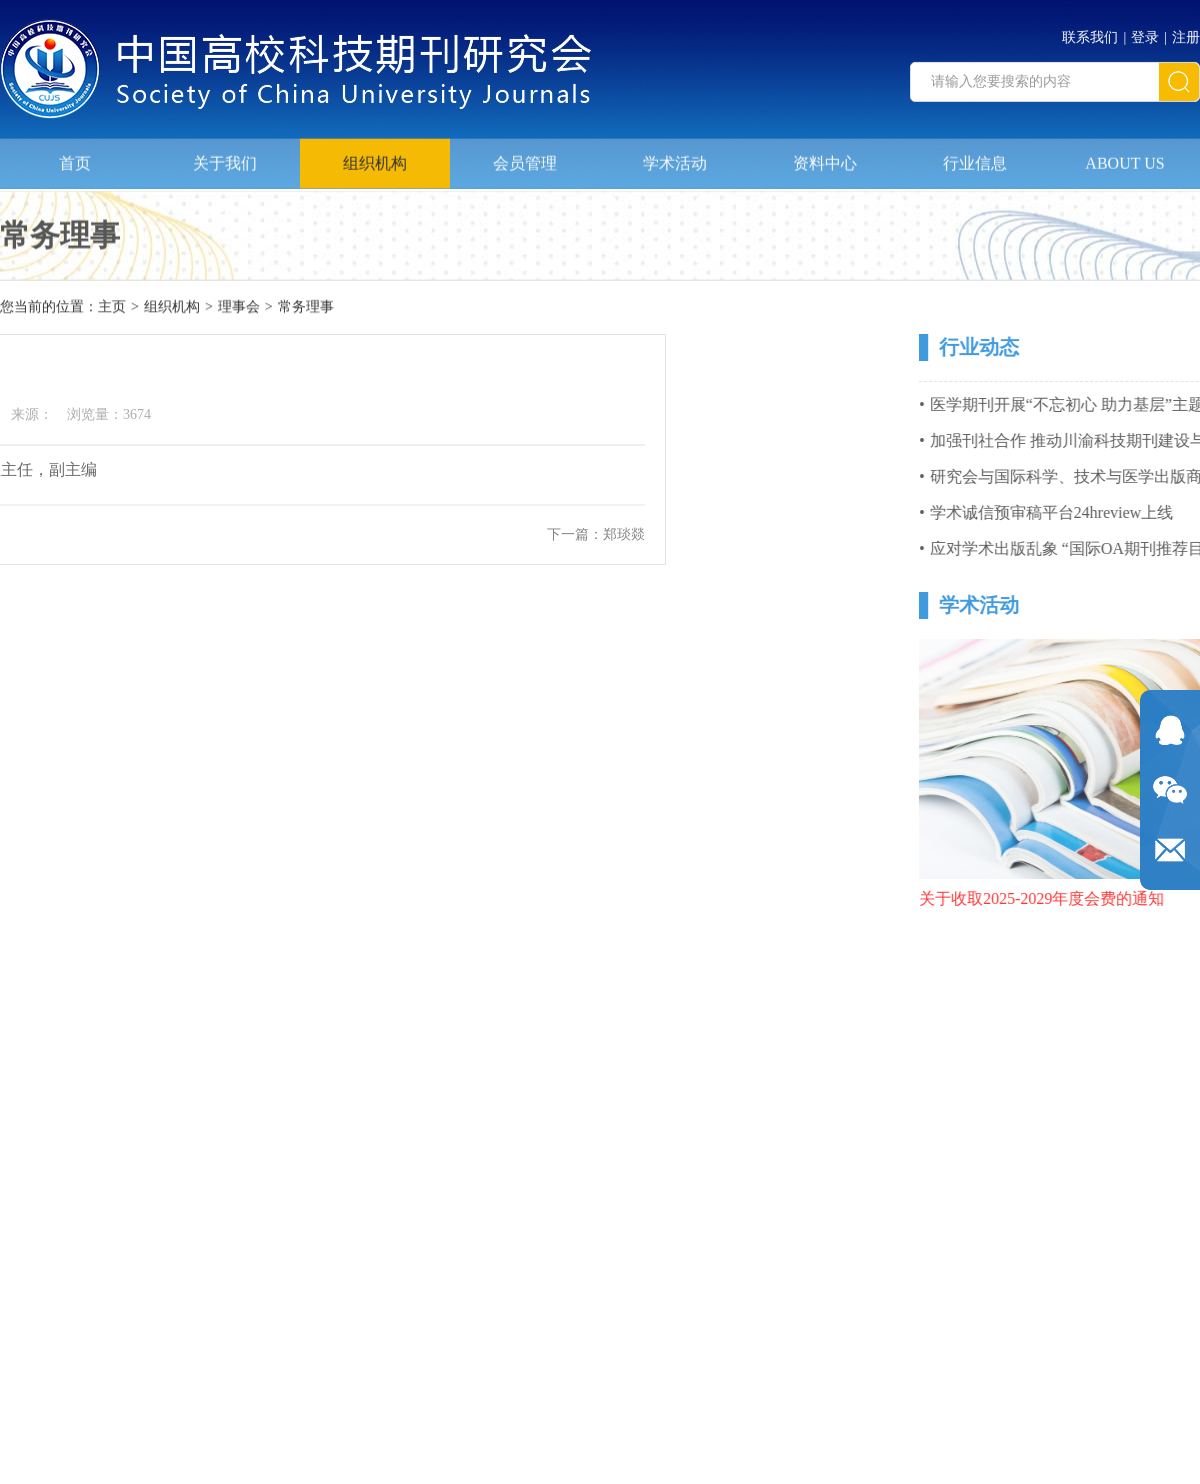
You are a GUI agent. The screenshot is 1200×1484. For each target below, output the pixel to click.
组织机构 (375, 158)
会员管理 (525, 158)
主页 (112, 307)
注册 (1186, 33)
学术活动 (675, 158)
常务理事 (306, 307)
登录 (1145, 33)
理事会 (239, 307)
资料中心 (825, 158)
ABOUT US (1124, 158)
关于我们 (225, 158)
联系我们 (1090, 33)
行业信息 (975, 158)
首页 (75, 158)
